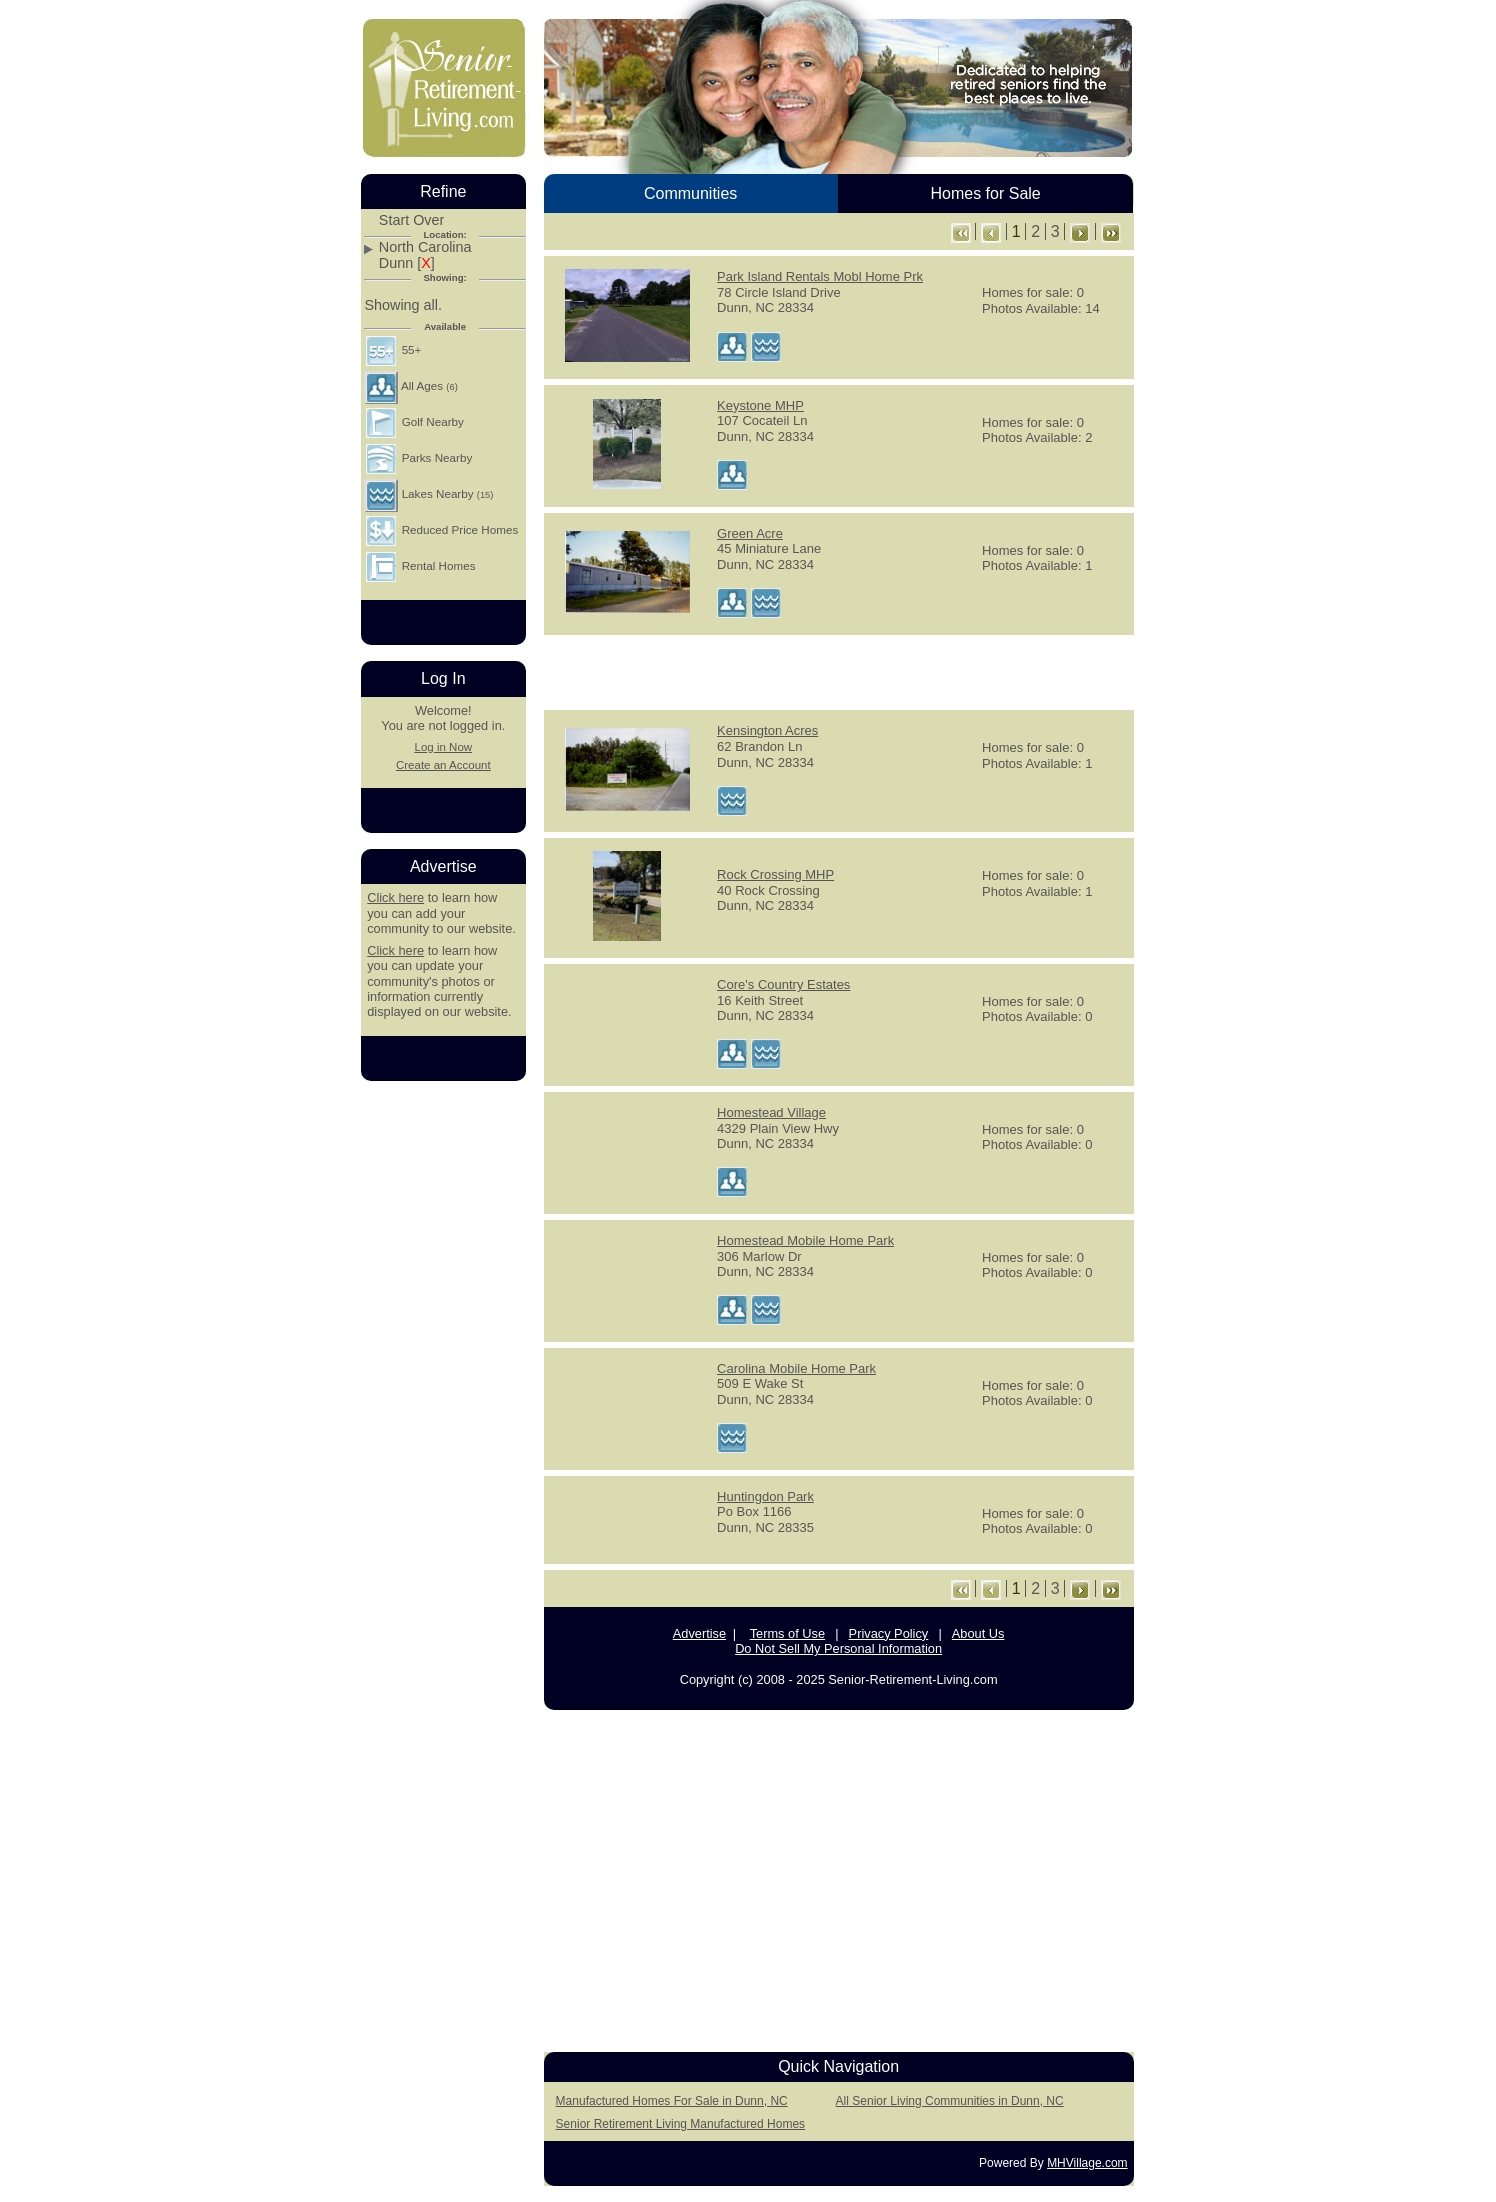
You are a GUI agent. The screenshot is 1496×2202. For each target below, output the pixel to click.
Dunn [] (407, 263)
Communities (690, 193)
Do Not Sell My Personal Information (838, 1648)
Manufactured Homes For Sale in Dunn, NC (672, 2101)
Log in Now (443, 747)
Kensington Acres (767, 730)
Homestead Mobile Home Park (805, 1240)
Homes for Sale (985, 193)
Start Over (412, 220)
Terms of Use (787, 1633)
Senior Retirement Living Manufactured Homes (680, 2124)
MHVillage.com (1087, 2163)
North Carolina (425, 247)
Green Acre (750, 533)
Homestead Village (771, 1112)
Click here (395, 897)
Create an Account (443, 765)
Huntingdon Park (765, 1496)
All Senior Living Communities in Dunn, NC (950, 2101)
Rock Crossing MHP (775, 874)
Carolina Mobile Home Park (796, 1368)
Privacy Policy (889, 1633)
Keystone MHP (760, 405)
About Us (978, 1633)
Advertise (699, 1633)
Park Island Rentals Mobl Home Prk (820, 276)
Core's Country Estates (783, 984)
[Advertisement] (839, 671)
